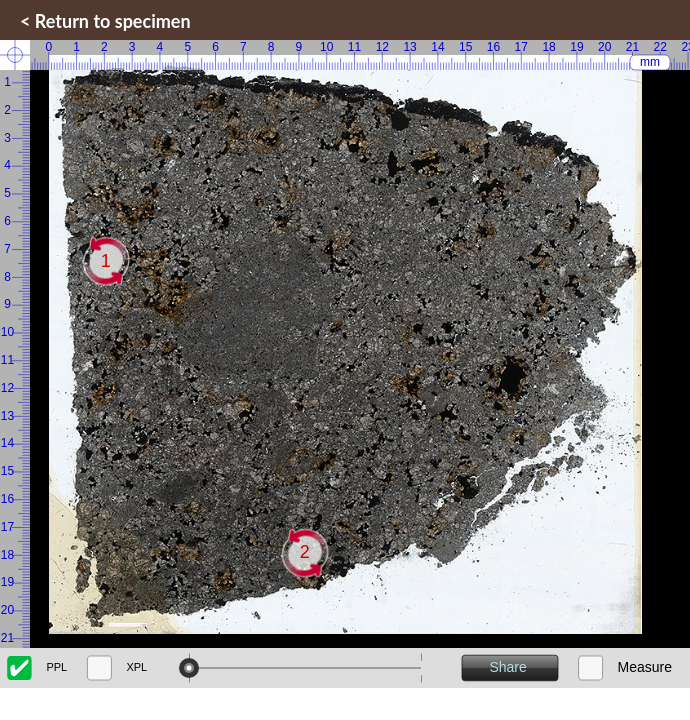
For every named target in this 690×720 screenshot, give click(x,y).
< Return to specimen (105, 21)
